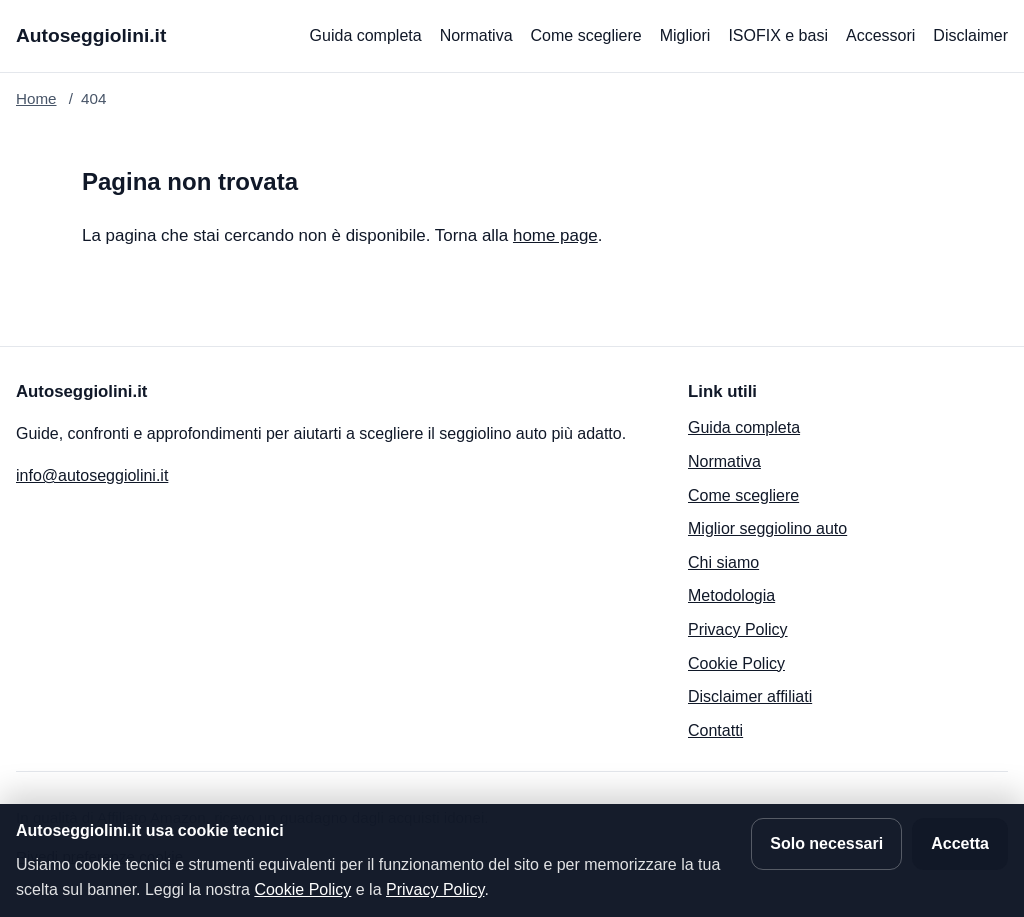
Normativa (476, 35)
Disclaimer (970, 35)
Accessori (880, 35)
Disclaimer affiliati (750, 696)
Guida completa (366, 35)
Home (36, 98)
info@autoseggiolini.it (92, 475)
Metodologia (731, 595)
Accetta (960, 843)
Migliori (685, 35)
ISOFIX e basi (778, 35)
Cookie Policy (736, 663)
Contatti (715, 730)
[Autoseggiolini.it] (91, 36)
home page (555, 235)
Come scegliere (586, 35)
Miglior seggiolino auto (767, 528)
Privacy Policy (738, 629)
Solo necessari (826, 843)
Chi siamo (723, 562)
